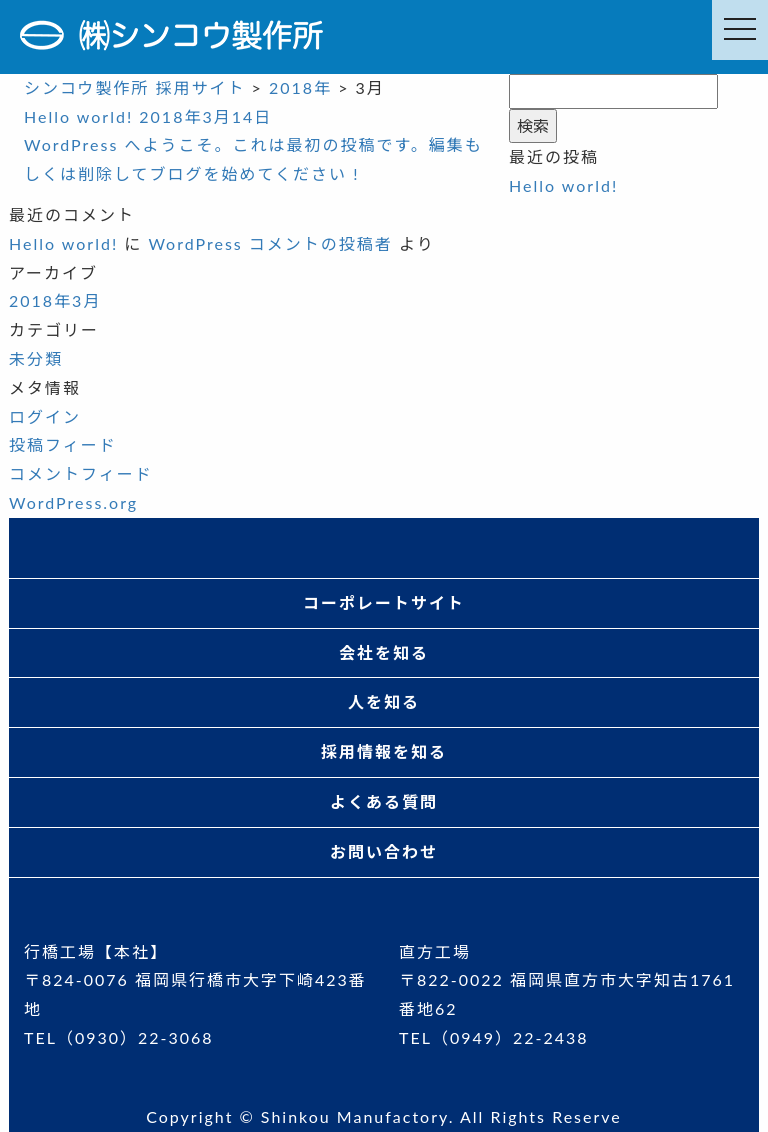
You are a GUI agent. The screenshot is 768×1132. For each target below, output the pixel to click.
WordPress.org (73, 502)
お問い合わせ (384, 851)
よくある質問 (384, 801)
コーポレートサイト (384, 602)
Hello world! (563, 185)
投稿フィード (63, 444)
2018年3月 (55, 300)
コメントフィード (81, 473)
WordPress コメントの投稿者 (270, 243)
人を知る (384, 701)
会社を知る (384, 652)
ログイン (45, 416)
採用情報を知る (384, 751)
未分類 (36, 358)
